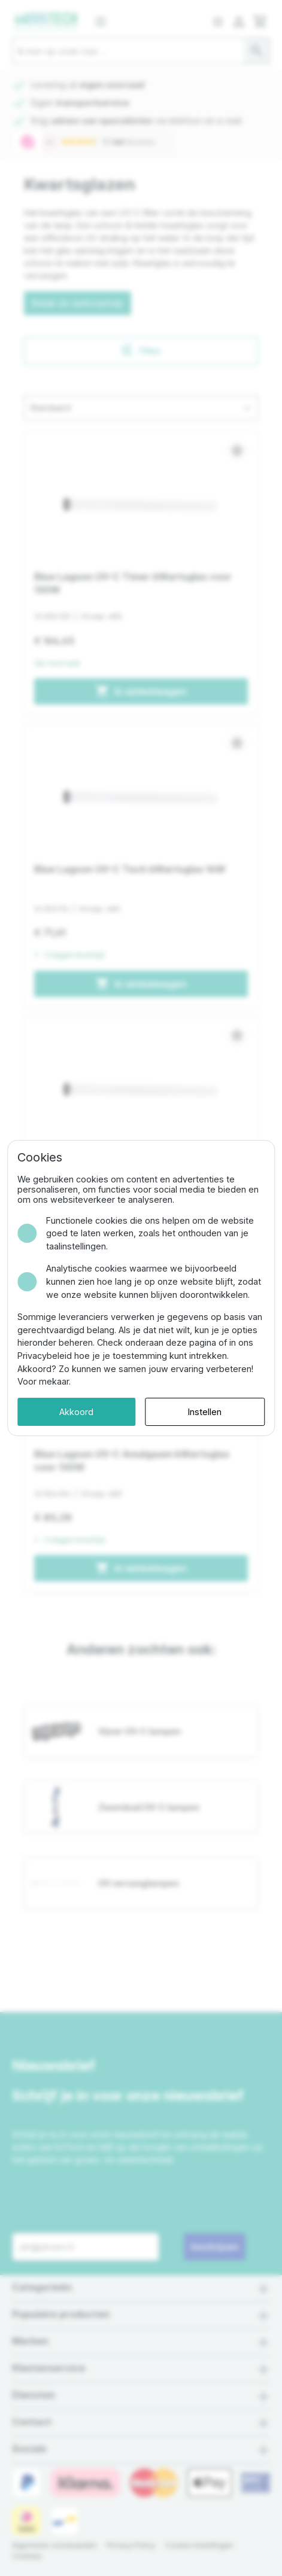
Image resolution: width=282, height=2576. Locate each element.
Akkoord (76, 1412)
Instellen (205, 1412)
